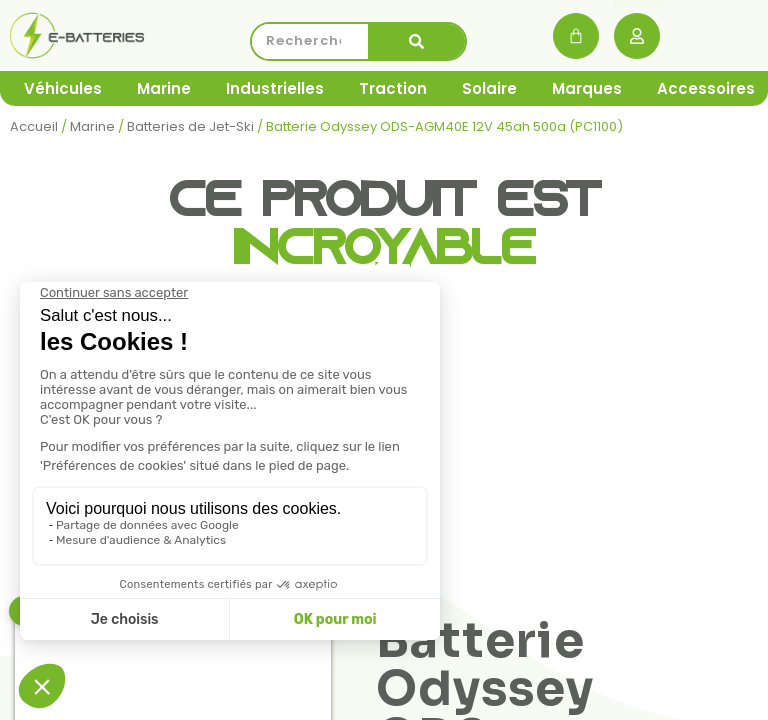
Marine (164, 88)
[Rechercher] (417, 41)
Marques (587, 88)
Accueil (34, 126)
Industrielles (275, 88)
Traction (393, 88)
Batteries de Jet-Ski (190, 126)
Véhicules (63, 88)
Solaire (489, 88)
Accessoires (706, 88)
